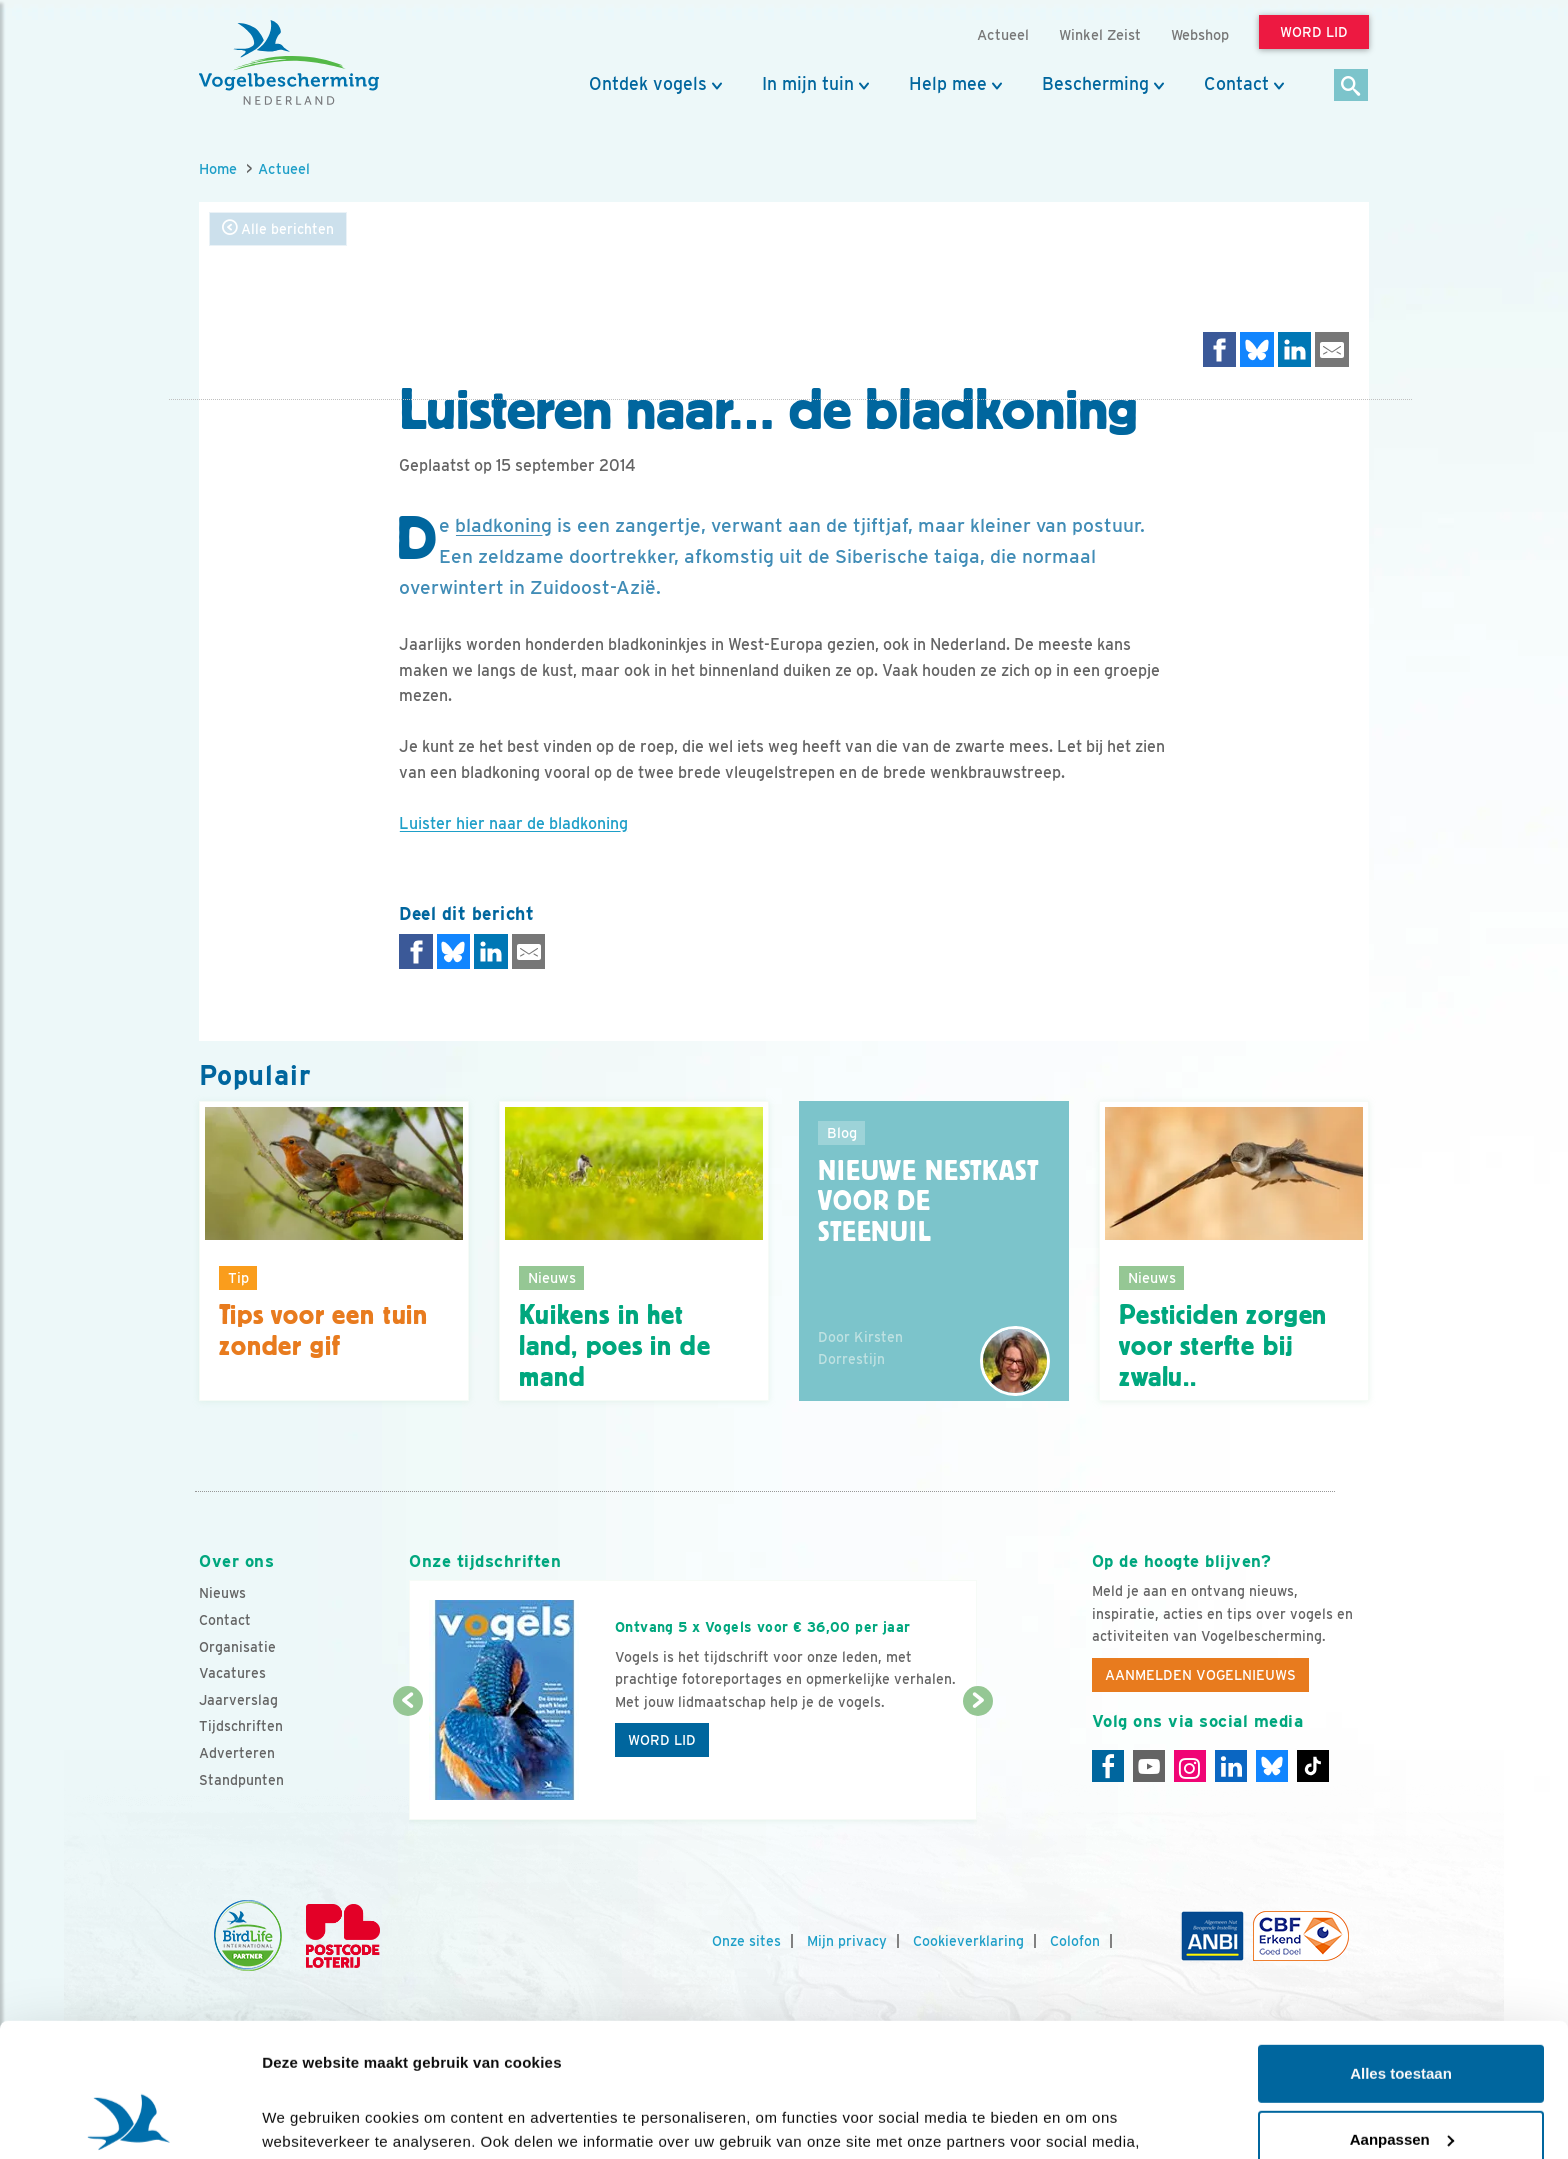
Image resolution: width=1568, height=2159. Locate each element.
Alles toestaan (1401, 1948)
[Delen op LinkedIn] (1295, 349)
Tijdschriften (241, 1726)
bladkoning (503, 525)
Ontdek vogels (648, 84)
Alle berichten (278, 228)
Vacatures (232, 1673)
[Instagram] (1190, 1766)
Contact (1236, 84)
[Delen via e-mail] (1332, 349)
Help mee (948, 84)
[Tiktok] (1313, 1766)
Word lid (662, 1740)
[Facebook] (1108, 1766)
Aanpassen (1402, 2013)
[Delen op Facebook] (1220, 349)
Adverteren (237, 1753)
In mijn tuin (808, 84)
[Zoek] (1351, 86)
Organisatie (237, 1647)
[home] (289, 63)
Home (218, 168)
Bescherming (1095, 84)
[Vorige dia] (407, 1762)
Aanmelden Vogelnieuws (1200, 1675)
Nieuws (222, 1593)
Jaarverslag (238, 1700)
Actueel (284, 168)
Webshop (1200, 34)
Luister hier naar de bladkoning (513, 823)
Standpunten (241, 1780)
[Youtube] (1149, 1766)
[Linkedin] (1231, 1766)
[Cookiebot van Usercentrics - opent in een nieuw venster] (129, 2120)
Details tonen (309, 2119)
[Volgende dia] (977, 1762)
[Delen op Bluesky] (1257, 349)
